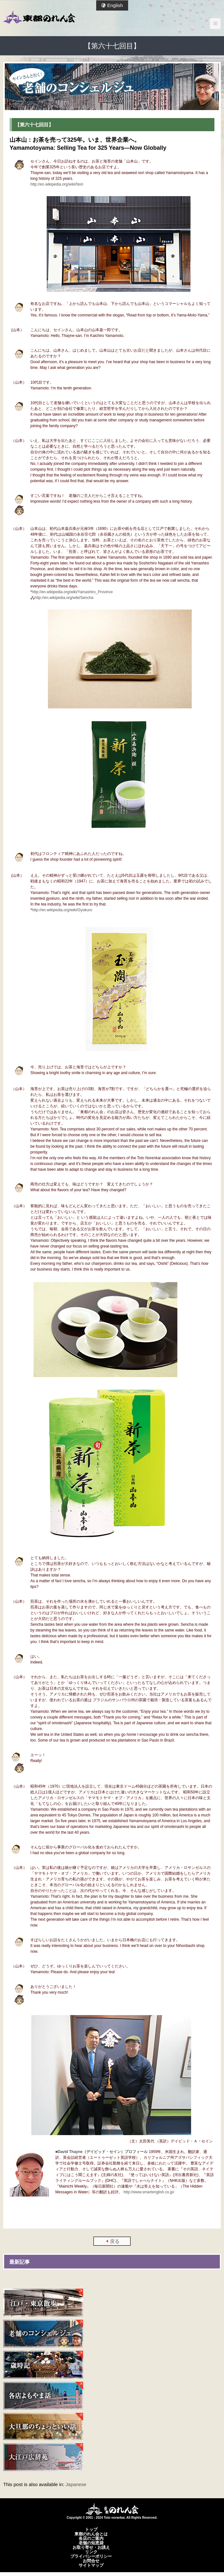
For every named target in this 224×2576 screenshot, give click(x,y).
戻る (115, 2241)
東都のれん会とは (91, 2534)
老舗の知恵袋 (91, 2543)
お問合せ (91, 2561)
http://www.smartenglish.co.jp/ (149, 2192)
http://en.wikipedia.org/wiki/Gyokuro (62, 910)
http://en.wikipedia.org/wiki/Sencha (64, 597)
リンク (91, 2552)
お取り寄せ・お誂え (91, 2547)
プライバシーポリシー (91, 2556)
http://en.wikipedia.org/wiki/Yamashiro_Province (72, 592)
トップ (91, 2529)
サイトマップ (91, 2565)
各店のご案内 (91, 2538)
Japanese (76, 2484)
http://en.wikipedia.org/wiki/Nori (56, 184)
